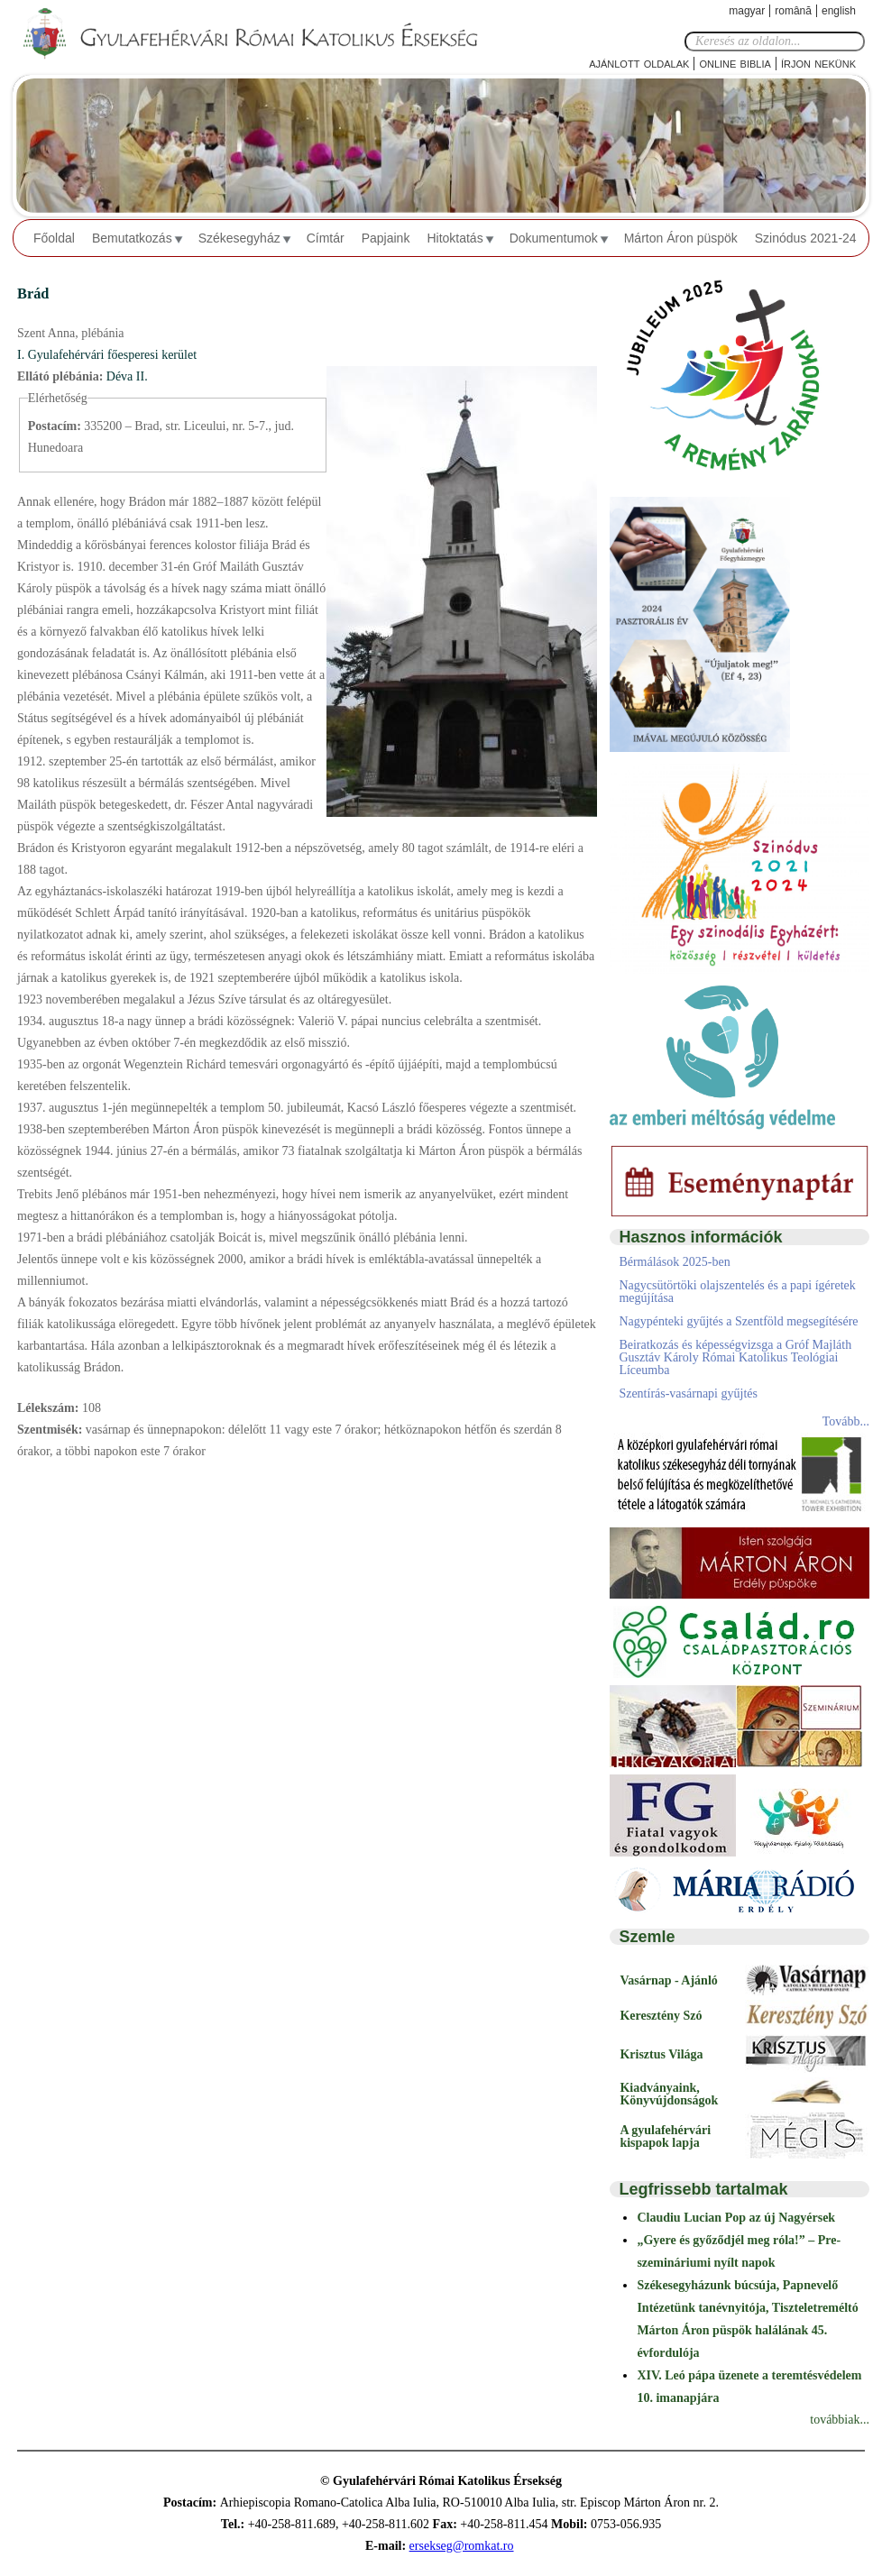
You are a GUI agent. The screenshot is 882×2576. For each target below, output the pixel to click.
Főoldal (54, 238)
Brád (33, 293)
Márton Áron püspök (681, 238)
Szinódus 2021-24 (806, 238)
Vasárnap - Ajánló (668, 1980)
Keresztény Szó (661, 2015)
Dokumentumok (554, 238)
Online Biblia (734, 62)
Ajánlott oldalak (639, 62)
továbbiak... (839, 2419)
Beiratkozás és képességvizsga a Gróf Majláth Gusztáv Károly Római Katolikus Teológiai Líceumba (735, 1357)
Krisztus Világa (661, 2054)
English (839, 11)
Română (793, 11)
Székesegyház (239, 238)
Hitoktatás (454, 238)
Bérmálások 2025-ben (674, 1262)
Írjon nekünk (818, 62)
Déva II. (127, 376)
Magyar (747, 11)
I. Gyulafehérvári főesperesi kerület (107, 355)
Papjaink (386, 238)
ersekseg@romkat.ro (461, 2546)
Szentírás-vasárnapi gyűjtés (688, 1393)
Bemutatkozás (132, 238)
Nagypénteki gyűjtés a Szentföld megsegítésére (738, 1321)
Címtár (326, 238)
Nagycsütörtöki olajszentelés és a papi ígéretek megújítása (737, 1292)
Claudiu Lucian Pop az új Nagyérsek (736, 2217)
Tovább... (845, 1421)
